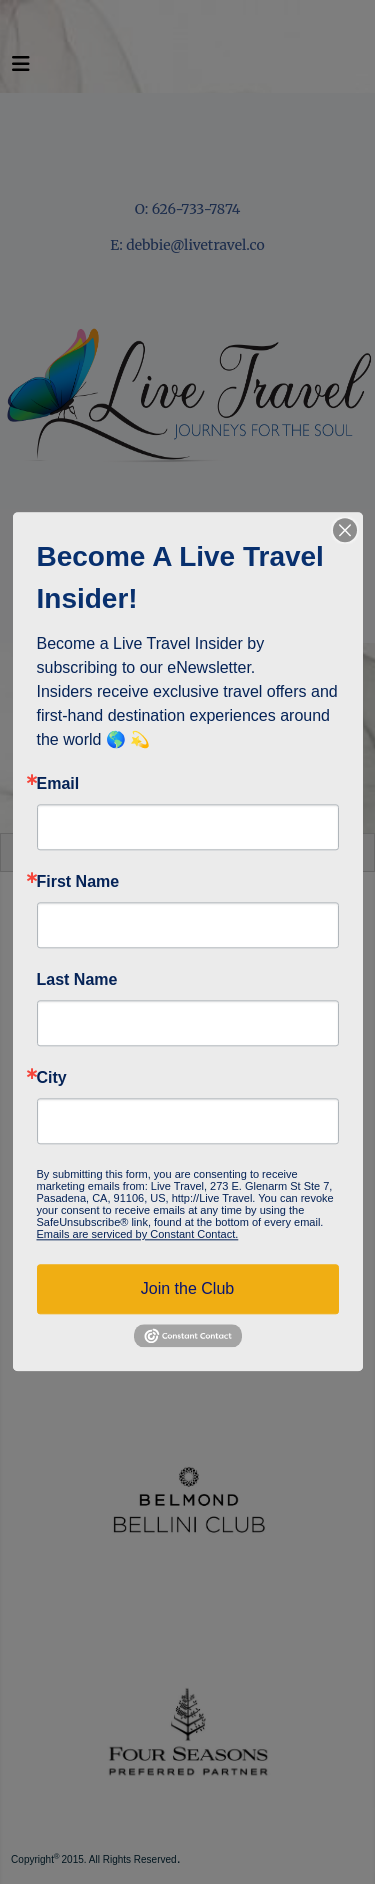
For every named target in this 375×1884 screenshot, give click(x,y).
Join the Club (187, 1288)
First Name (78, 882)
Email (58, 784)
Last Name (77, 980)
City (52, 1078)
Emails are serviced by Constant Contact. (138, 1234)
